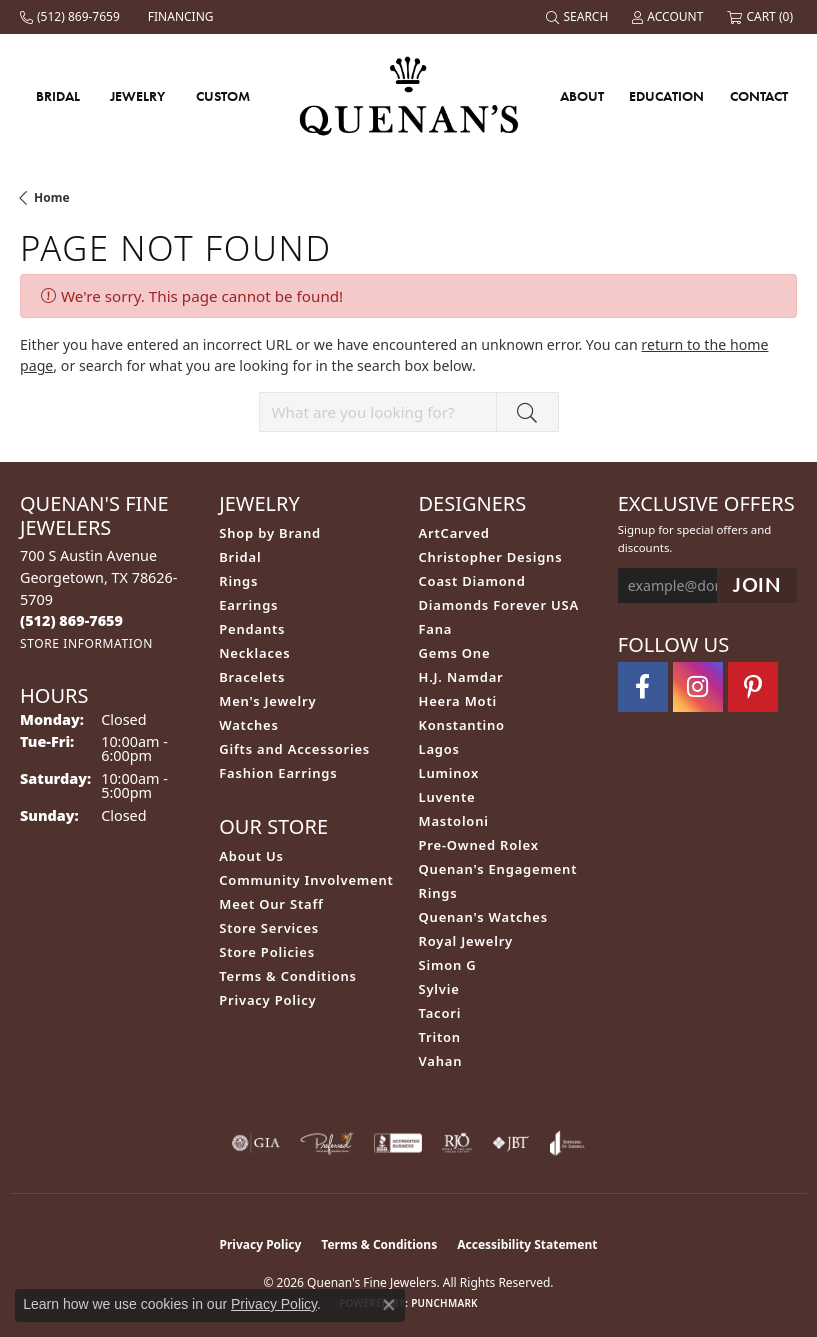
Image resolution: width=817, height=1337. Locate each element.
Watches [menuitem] (248, 725)
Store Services (269, 928)
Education (666, 96)
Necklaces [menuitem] (254, 653)
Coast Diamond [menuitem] (472, 581)
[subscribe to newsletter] (757, 585)
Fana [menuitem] (436, 629)
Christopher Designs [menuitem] (491, 557)
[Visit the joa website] (567, 1143)
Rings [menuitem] (238, 581)
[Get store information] (86, 643)
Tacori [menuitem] (440, 1013)
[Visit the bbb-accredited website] (398, 1143)
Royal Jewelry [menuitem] (466, 941)
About (582, 96)
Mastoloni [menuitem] (454, 821)
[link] (72, 17)
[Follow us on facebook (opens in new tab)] (643, 687)
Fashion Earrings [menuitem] (278, 773)
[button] (579, 17)
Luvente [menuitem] (447, 797)
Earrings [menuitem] (248, 605)
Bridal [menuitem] (240, 557)
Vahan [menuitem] (441, 1061)
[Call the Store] (71, 620)
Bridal (58, 96)
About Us (251, 856)
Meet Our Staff (271, 904)
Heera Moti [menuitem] (458, 701)
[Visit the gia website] (256, 1143)
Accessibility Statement (527, 1244)
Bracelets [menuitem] (252, 677)
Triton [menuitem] (440, 1037)
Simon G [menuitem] (448, 965)
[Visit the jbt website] (511, 1143)
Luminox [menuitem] (449, 773)
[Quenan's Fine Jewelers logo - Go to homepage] (408, 95)
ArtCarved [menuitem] (454, 533)
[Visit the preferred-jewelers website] (327, 1143)
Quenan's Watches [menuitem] (484, 917)
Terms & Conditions (288, 976)
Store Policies (267, 952)
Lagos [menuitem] (439, 749)
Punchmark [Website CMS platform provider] (444, 1303)
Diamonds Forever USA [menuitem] (499, 605)
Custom (223, 96)
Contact (759, 96)
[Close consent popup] (389, 1305)
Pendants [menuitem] (252, 629)
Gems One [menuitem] (455, 653)
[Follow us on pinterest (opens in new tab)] (753, 687)
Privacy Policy (267, 1000)
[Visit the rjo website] (457, 1143)
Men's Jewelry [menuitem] (267, 701)
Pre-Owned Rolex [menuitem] (479, 845)
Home (52, 197)
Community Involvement (306, 880)
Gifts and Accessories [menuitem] (294, 749)
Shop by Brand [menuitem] (270, 533)
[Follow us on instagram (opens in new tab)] (698, 687)
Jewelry (137, 96)
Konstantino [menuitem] (462, 725)
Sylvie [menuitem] (439, 989)
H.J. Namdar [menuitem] (461, 677)
